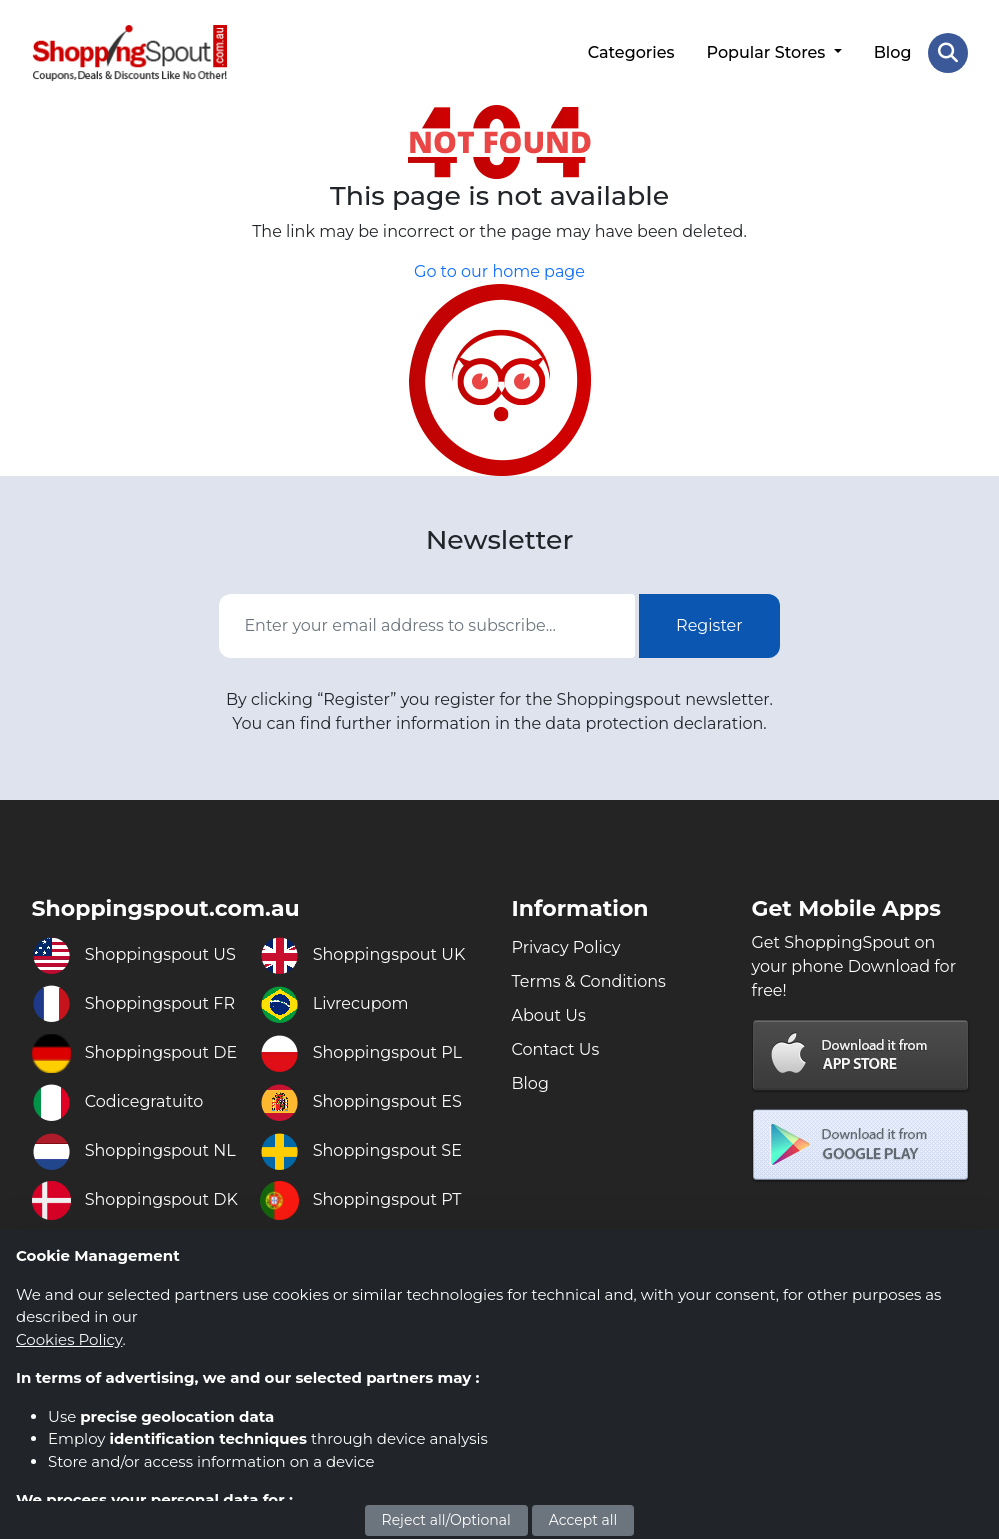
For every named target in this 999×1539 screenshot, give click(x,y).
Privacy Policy (566, 947)
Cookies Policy (69, 1339)
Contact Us (556, 1049)
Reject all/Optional (446, 1520)
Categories (631, 52)
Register (709, 625)
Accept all (583, 1520)
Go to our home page (499, 271)
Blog (893, 52)
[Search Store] (948, 53)
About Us (549, 1015)
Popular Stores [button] (768, 52)
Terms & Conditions (589, 981)
